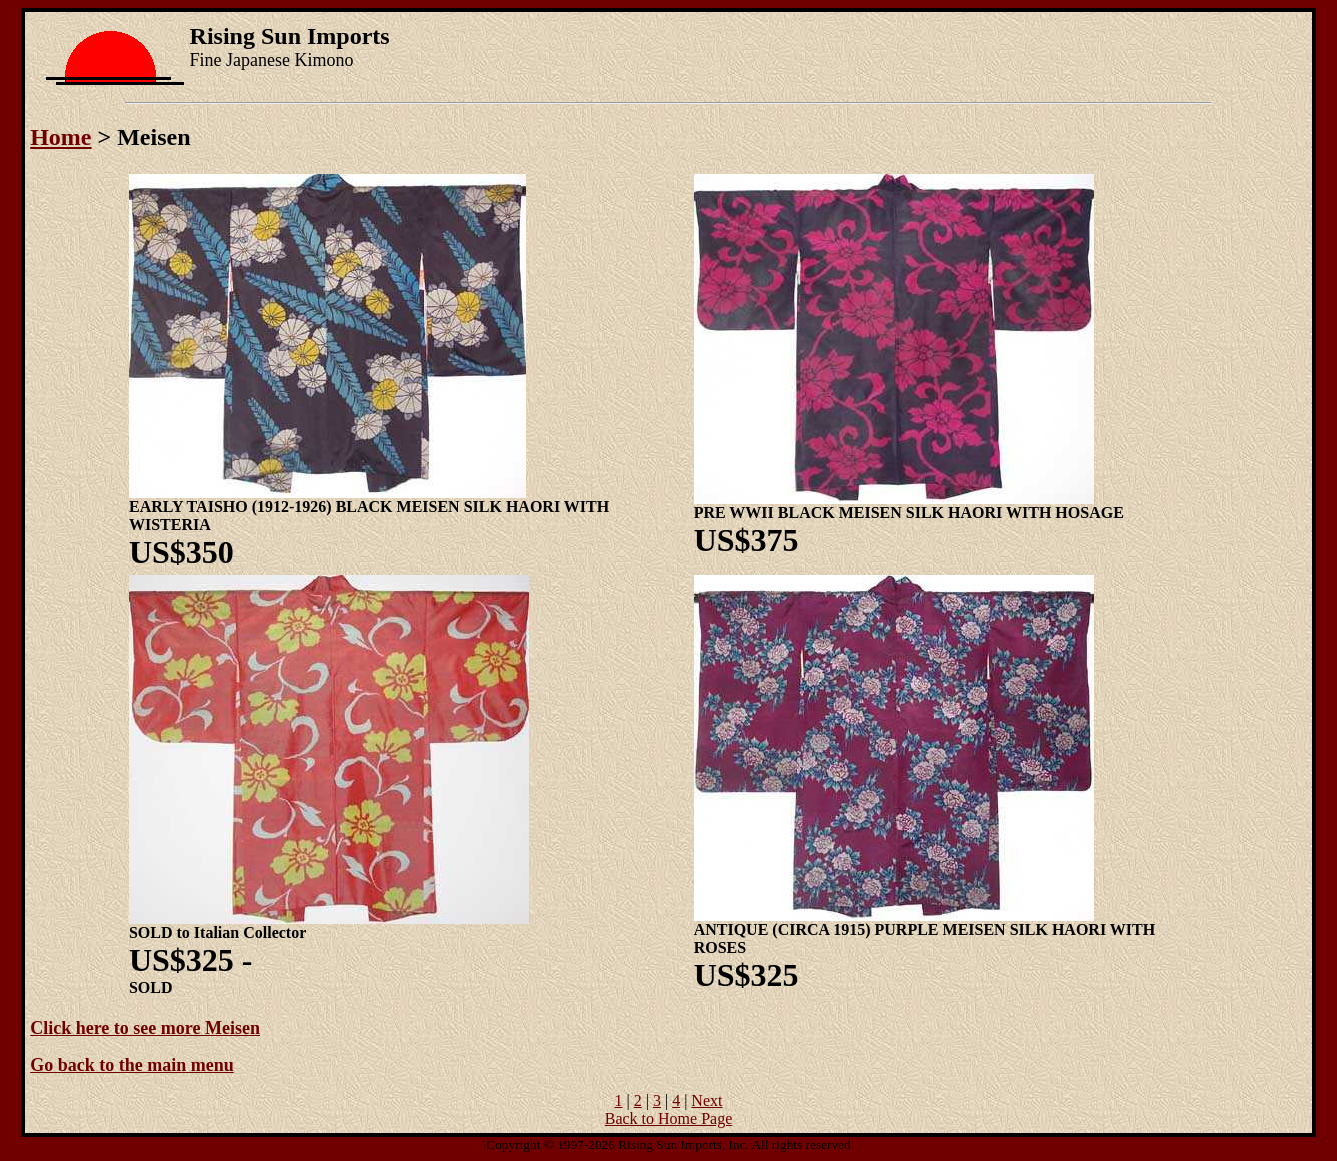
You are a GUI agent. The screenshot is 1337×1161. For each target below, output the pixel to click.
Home (60, 137)
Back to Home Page (669, 1118)
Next (706, 1100)
